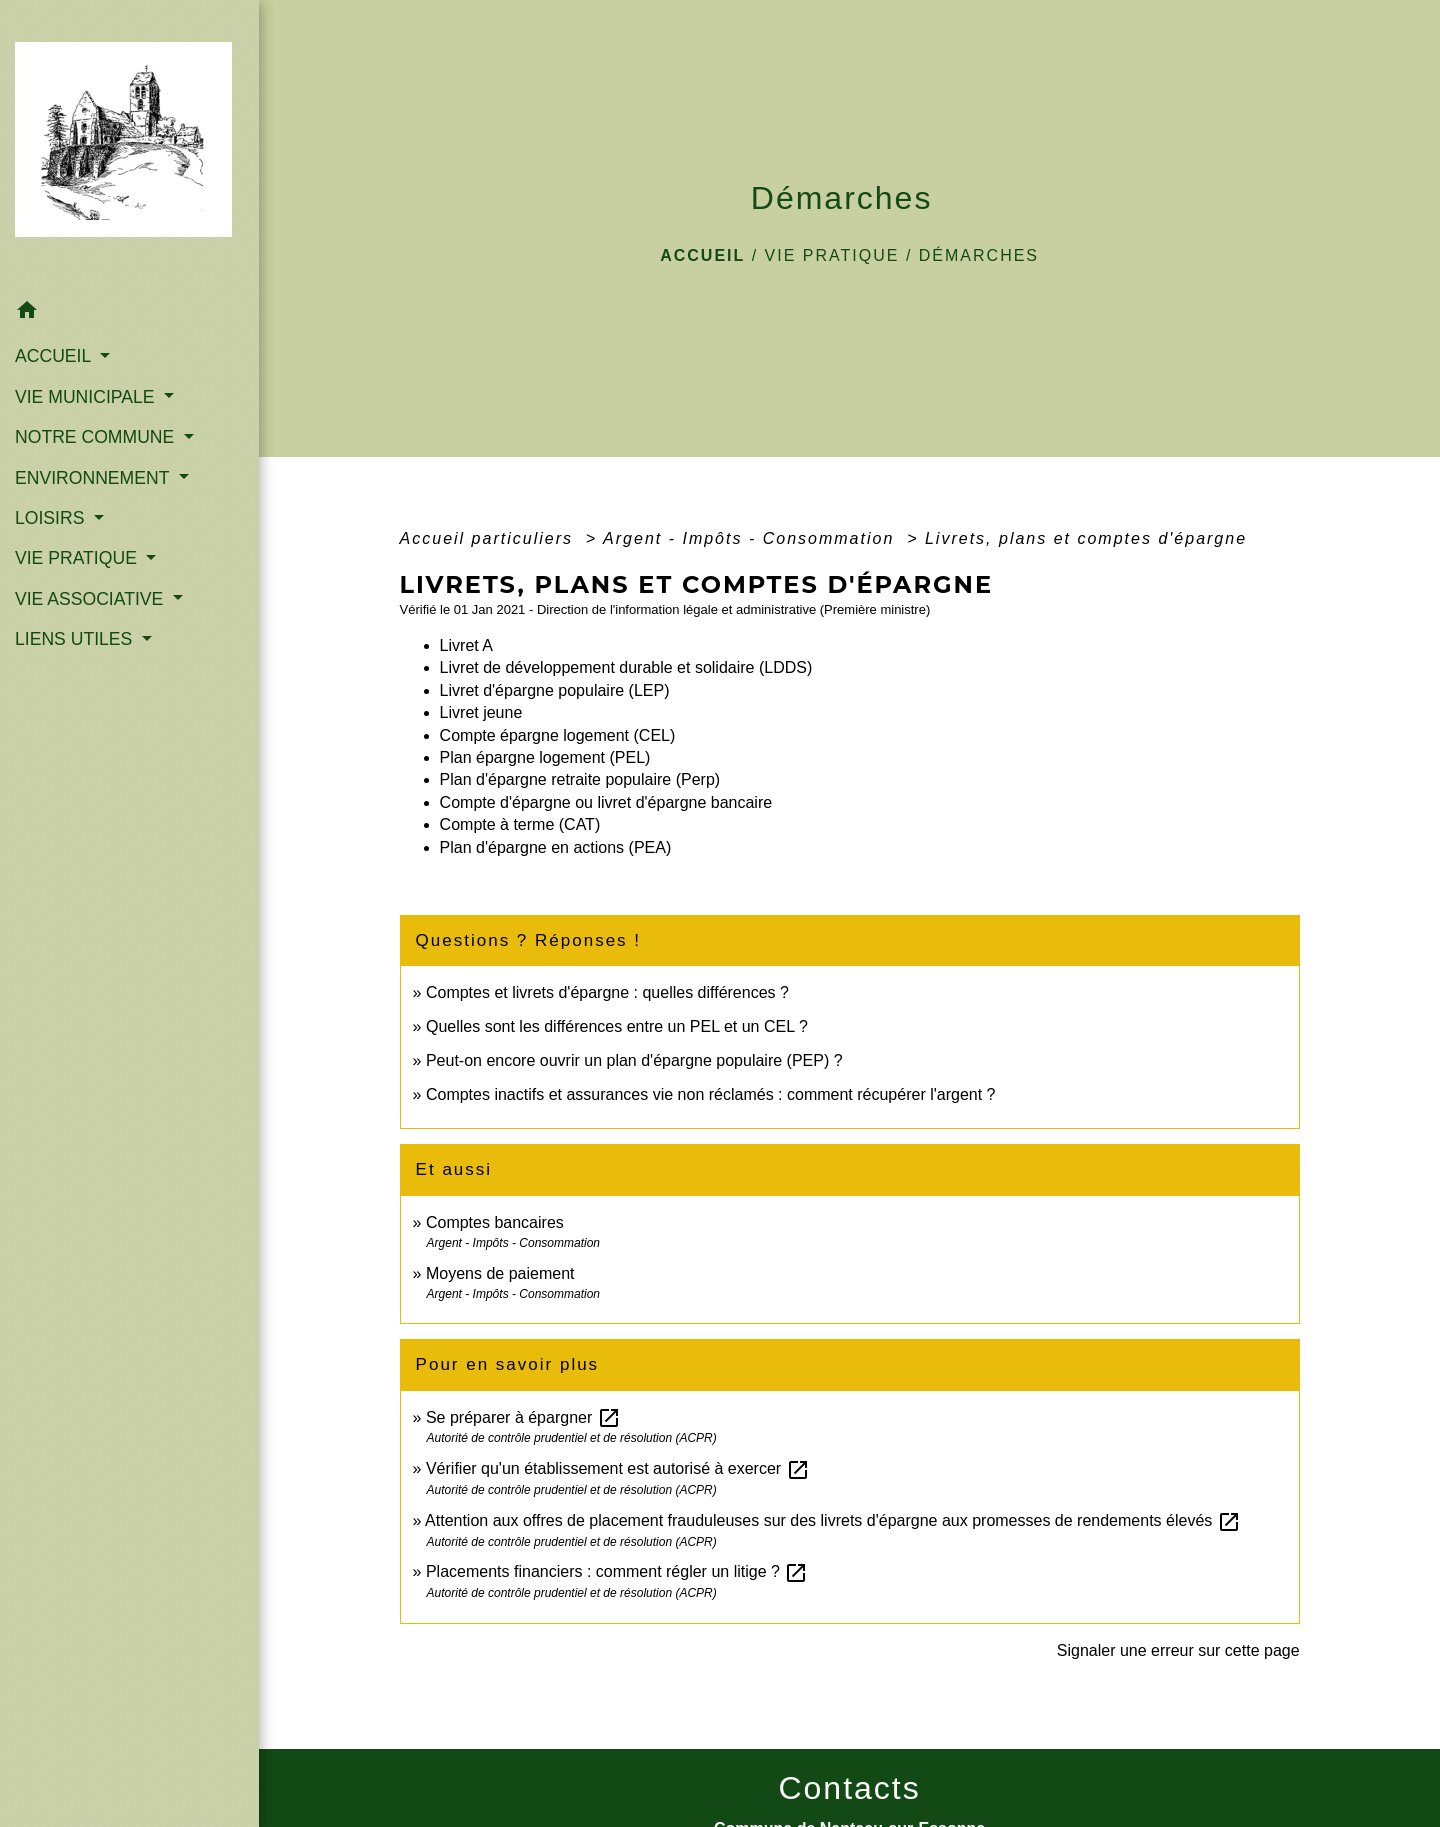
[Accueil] (129, 146)
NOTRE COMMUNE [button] (97, 437)
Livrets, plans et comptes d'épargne (1086, 538)
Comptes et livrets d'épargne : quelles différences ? (607, 992)
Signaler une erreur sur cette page (1178, 1650)
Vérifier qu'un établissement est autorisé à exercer (618, 1468)
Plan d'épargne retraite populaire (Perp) (580, 779)
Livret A (466, 645)
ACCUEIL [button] (55, 356)
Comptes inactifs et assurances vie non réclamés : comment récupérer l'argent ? (711, 1094)
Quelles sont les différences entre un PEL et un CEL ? (617, 1026)
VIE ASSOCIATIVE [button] (91, 599)
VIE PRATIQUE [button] (78, 558)
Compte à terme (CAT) (520, 824)
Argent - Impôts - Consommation (752, 538)
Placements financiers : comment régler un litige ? (617, 1571)
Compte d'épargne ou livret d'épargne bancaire (606, 802)
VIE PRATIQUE (832, 255)
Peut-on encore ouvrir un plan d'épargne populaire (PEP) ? (634, 1060)
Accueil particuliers (490, 538)
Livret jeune (481, 712)
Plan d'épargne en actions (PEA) (556, 847)
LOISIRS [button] (52, 518)
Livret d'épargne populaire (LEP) (555, 690)
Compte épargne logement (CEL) (558, 735)
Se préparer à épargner (523, 1417)
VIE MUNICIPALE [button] (87, 397)
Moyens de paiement (500, 1273)
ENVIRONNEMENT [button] (94, 478)
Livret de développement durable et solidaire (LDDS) (626, 667)
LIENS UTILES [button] (76, 639)
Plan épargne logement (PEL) (545, 757)
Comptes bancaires (495, 1222)
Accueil (702, 255)
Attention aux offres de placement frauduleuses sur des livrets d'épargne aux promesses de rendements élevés (833, 1520)
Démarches (979, 255)
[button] (129, 313)
